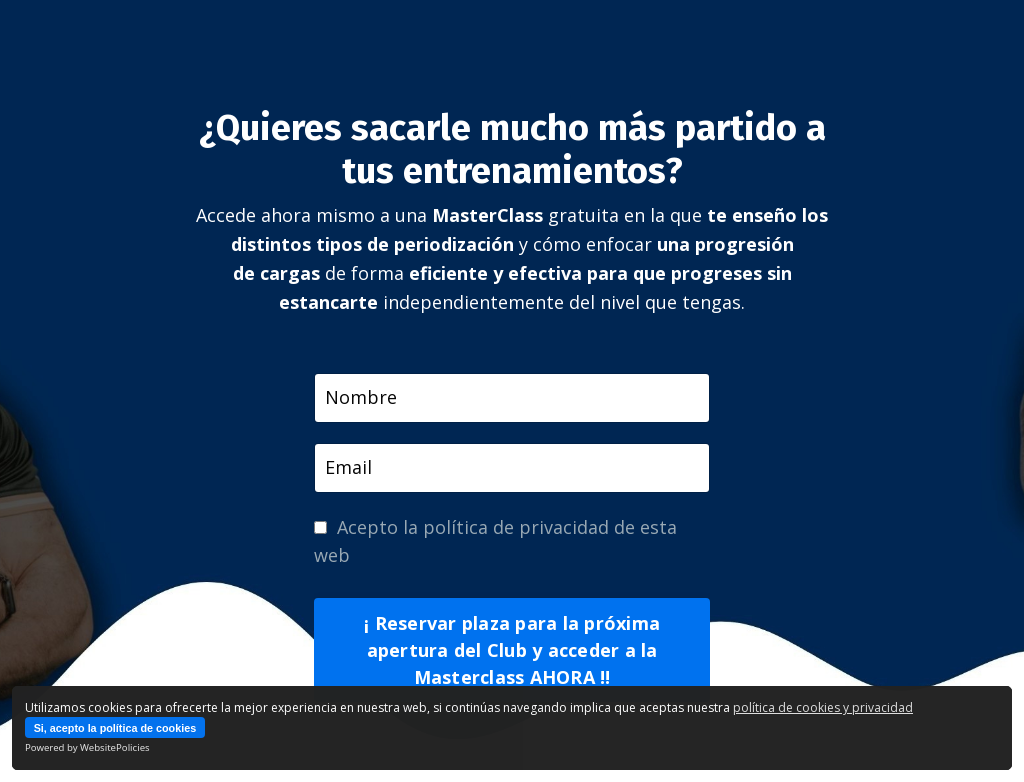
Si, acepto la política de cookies (115, 728)
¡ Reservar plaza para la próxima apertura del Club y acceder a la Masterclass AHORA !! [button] (512, 650)
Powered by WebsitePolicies (87, 747)
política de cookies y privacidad (823, 707)
